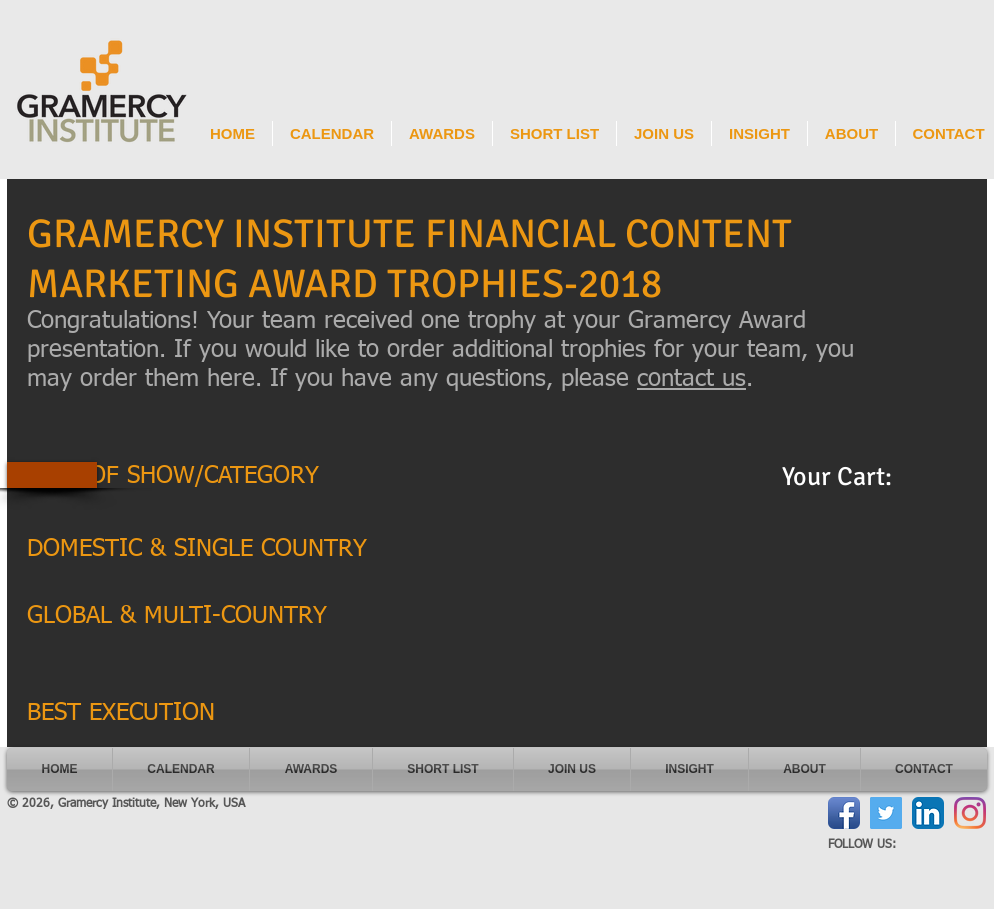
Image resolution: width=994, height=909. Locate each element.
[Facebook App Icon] (844, 813)
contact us (691, 379)
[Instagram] (970, 813)
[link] (854, 476)
